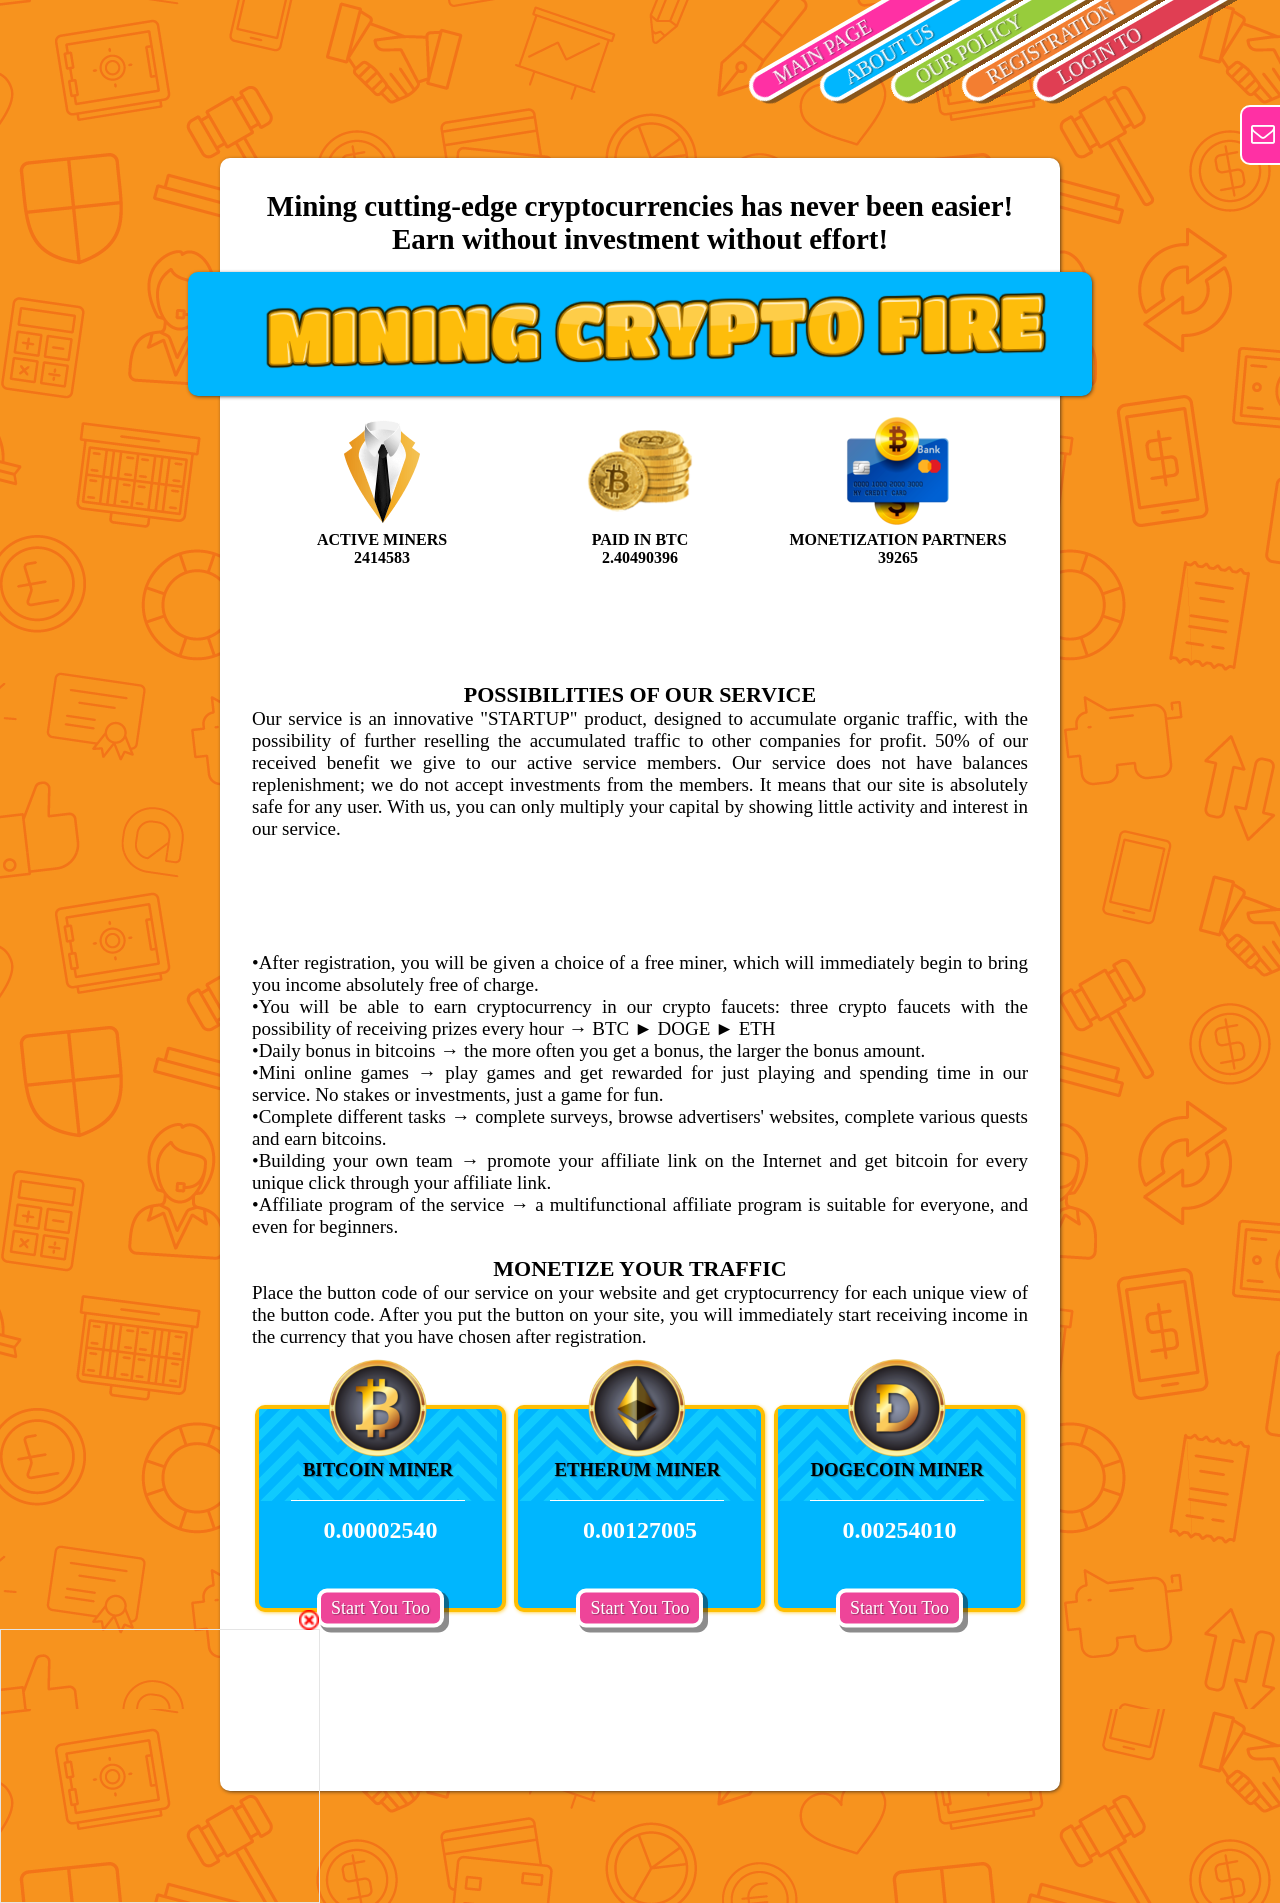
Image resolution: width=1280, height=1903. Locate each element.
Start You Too (380, 1607)
